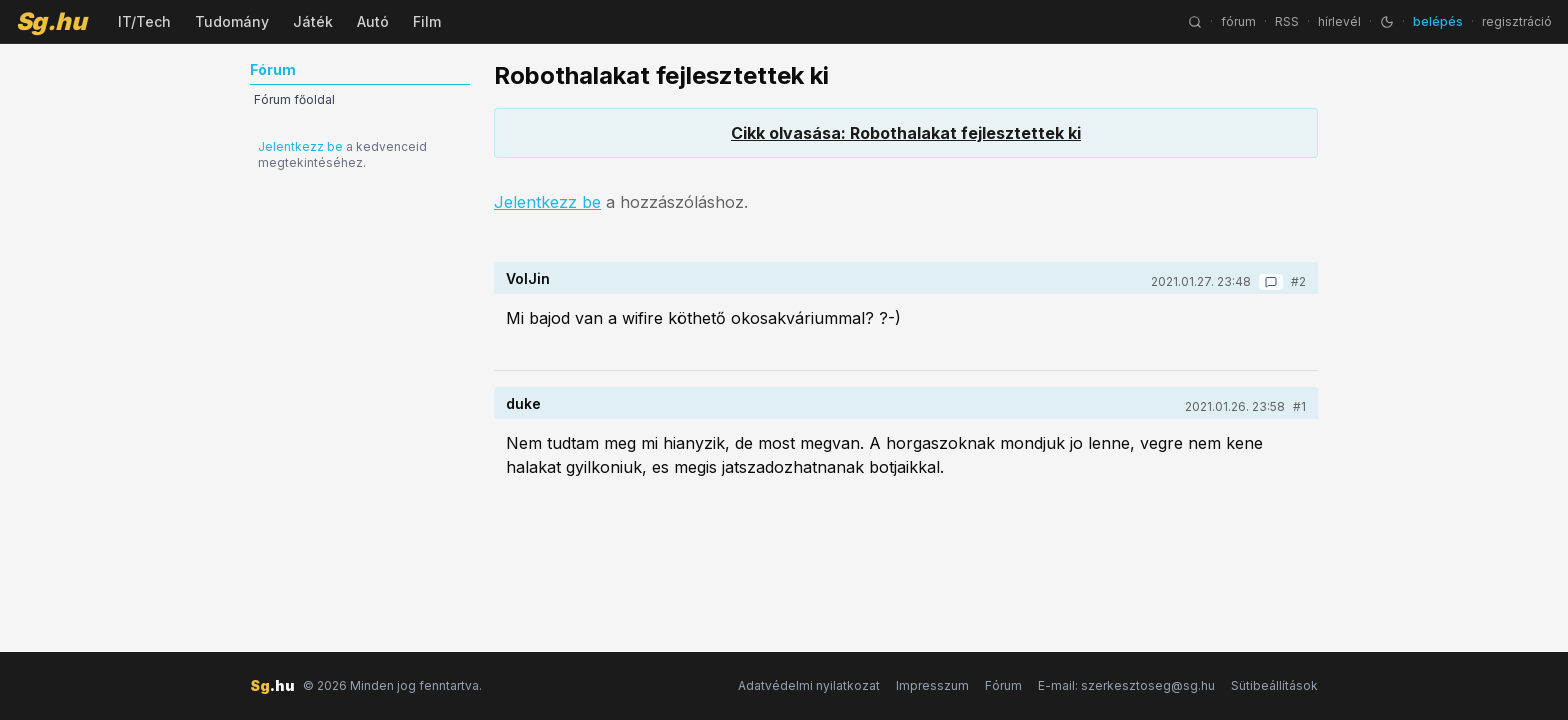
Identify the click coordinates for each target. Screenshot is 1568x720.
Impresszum (932, 685)
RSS (1287, 21)
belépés (1438, 21)
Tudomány (232, 21)
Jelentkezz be (300, 146)
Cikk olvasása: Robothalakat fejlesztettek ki (906, 133)
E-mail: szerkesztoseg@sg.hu (1126, 685)
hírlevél (1339, 21)
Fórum (1003, 685)
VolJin (528, 278)
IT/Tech (144, 21)
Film (427, 21)
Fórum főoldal (294, 99)
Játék (313, 21)
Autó (373, 21)
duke (523, 403)
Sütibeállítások (1274, 685)
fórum (1238, 21)
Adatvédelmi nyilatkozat (809, 685)
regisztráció (1517, 21)
